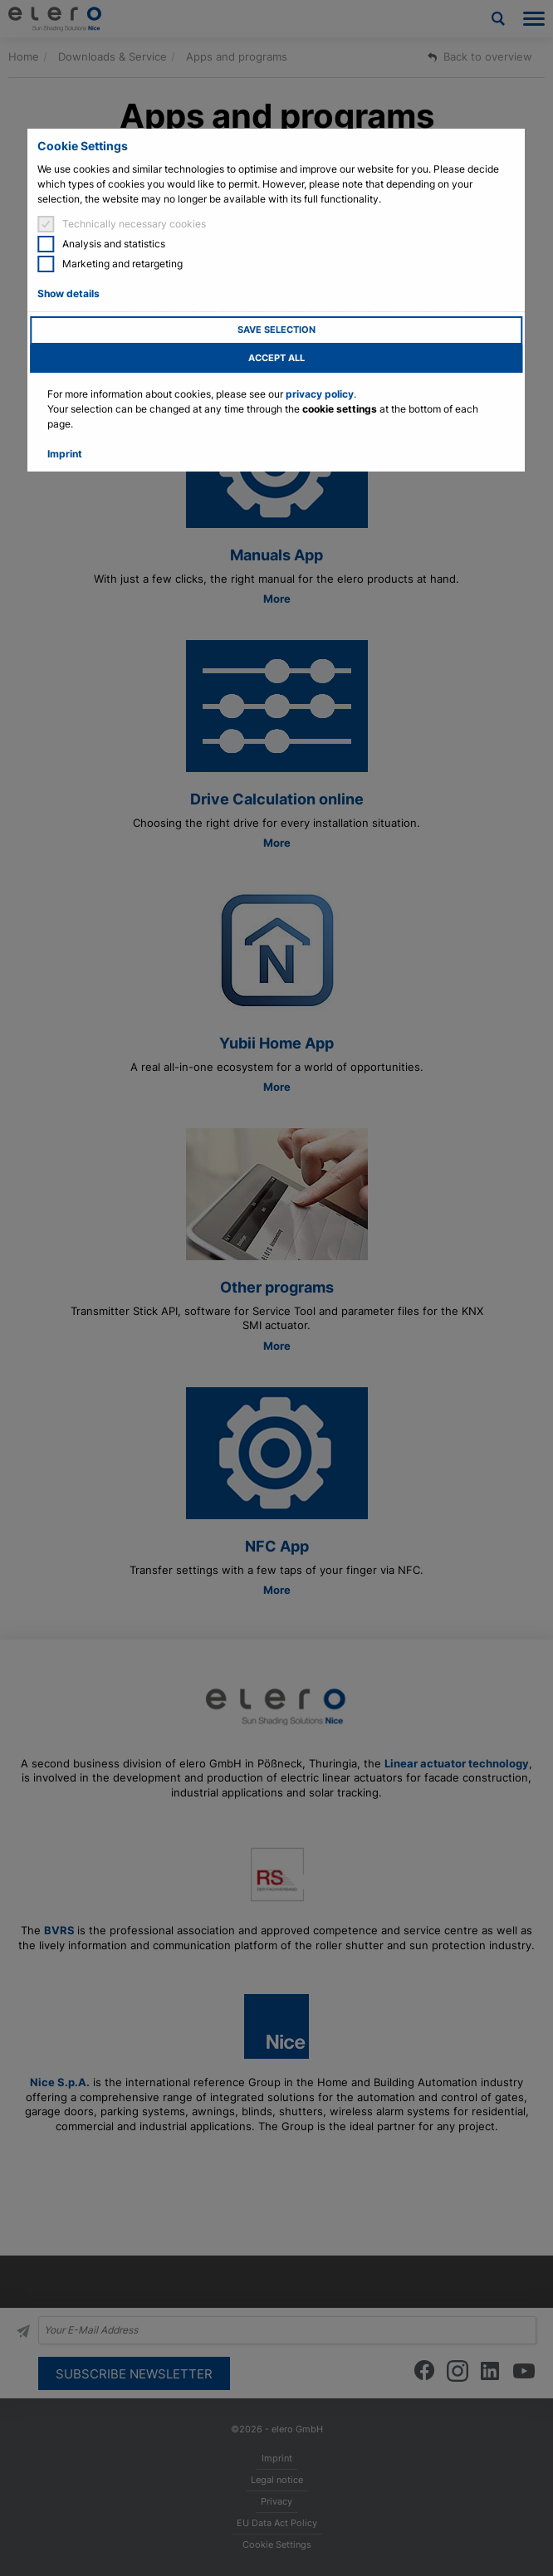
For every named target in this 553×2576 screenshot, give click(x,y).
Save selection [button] (276, 330)
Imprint (64, 453)
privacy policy (320, 394)
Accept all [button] (276, 358)
